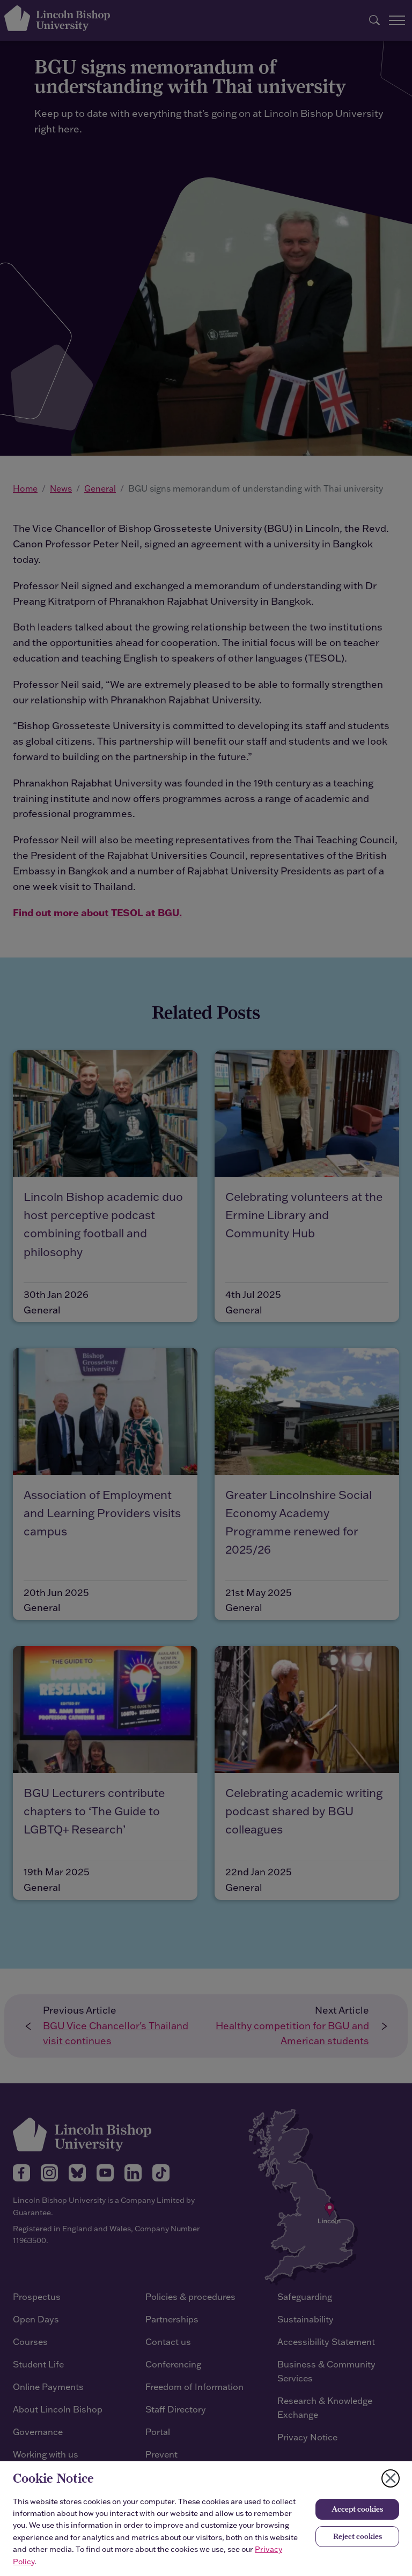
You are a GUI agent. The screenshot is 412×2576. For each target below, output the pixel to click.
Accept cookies (357, 2509)
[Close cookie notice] (390, 2478)
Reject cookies (357, 2536)
